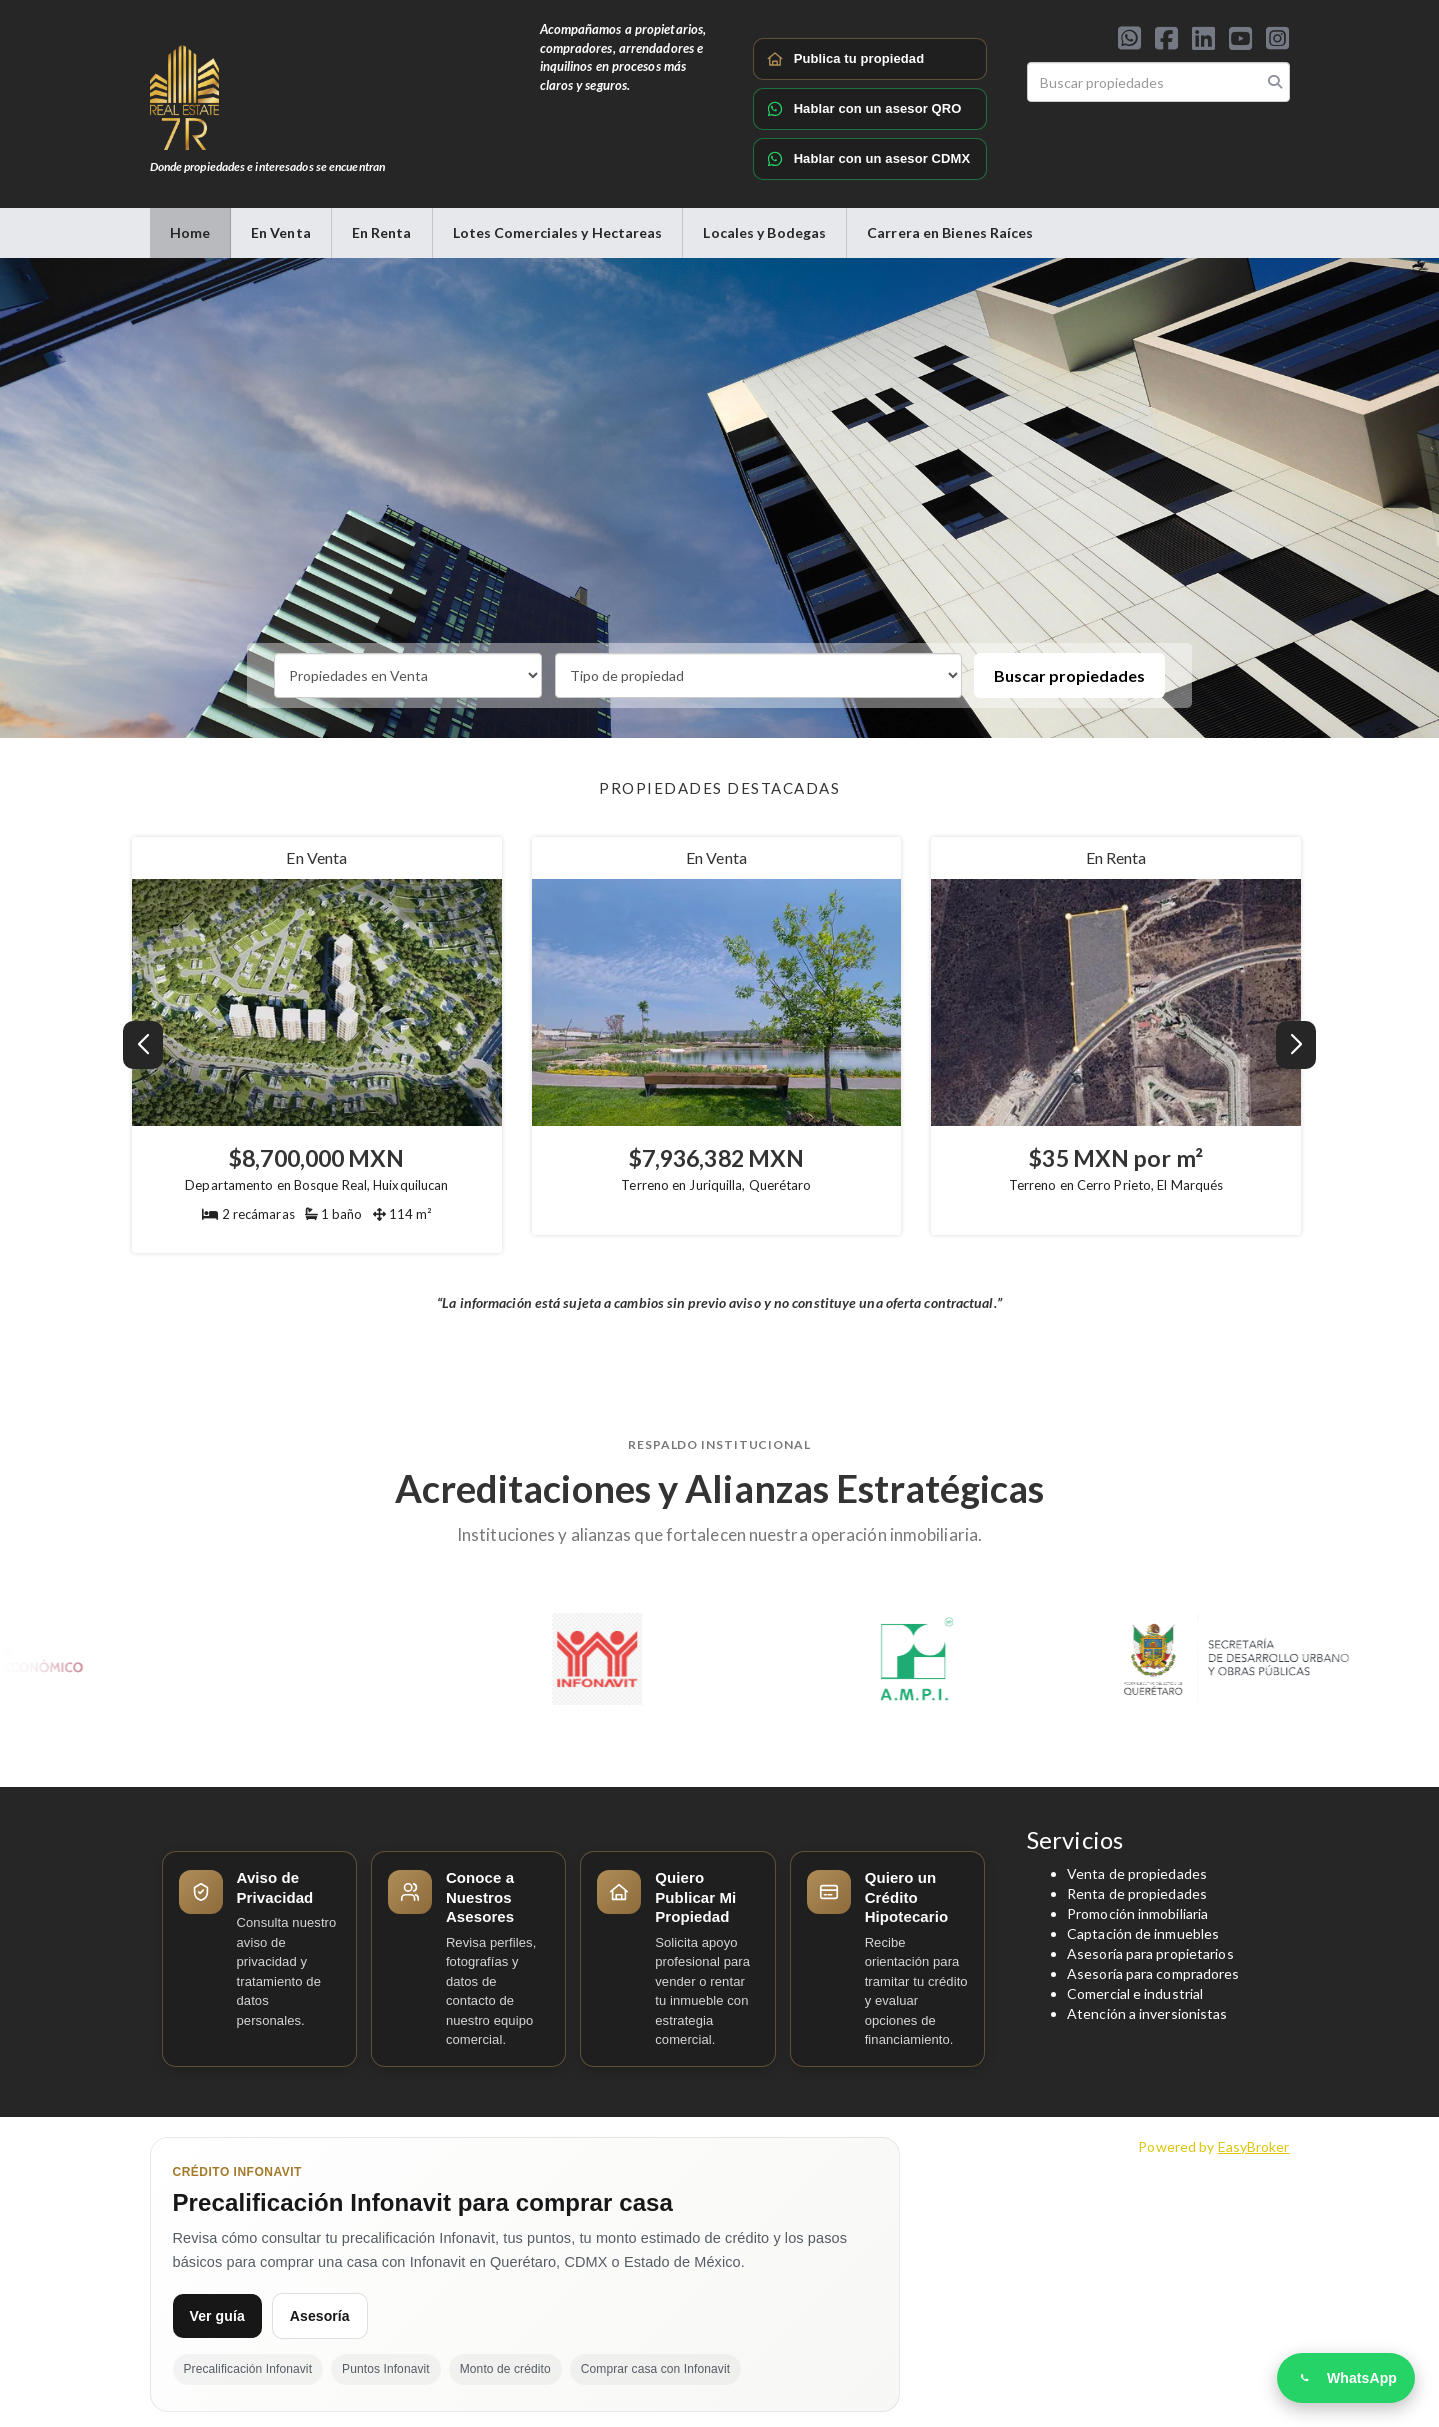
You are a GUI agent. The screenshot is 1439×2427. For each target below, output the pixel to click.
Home (190, 232)
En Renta (382, 232)
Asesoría (320, 2316)
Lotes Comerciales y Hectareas (558, 232)
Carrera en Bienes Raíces (950, 232)
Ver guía (217, 2316)
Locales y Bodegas (764, 232)
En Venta (281, 232)
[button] (1296, 1045)
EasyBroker (1254, 2146)
